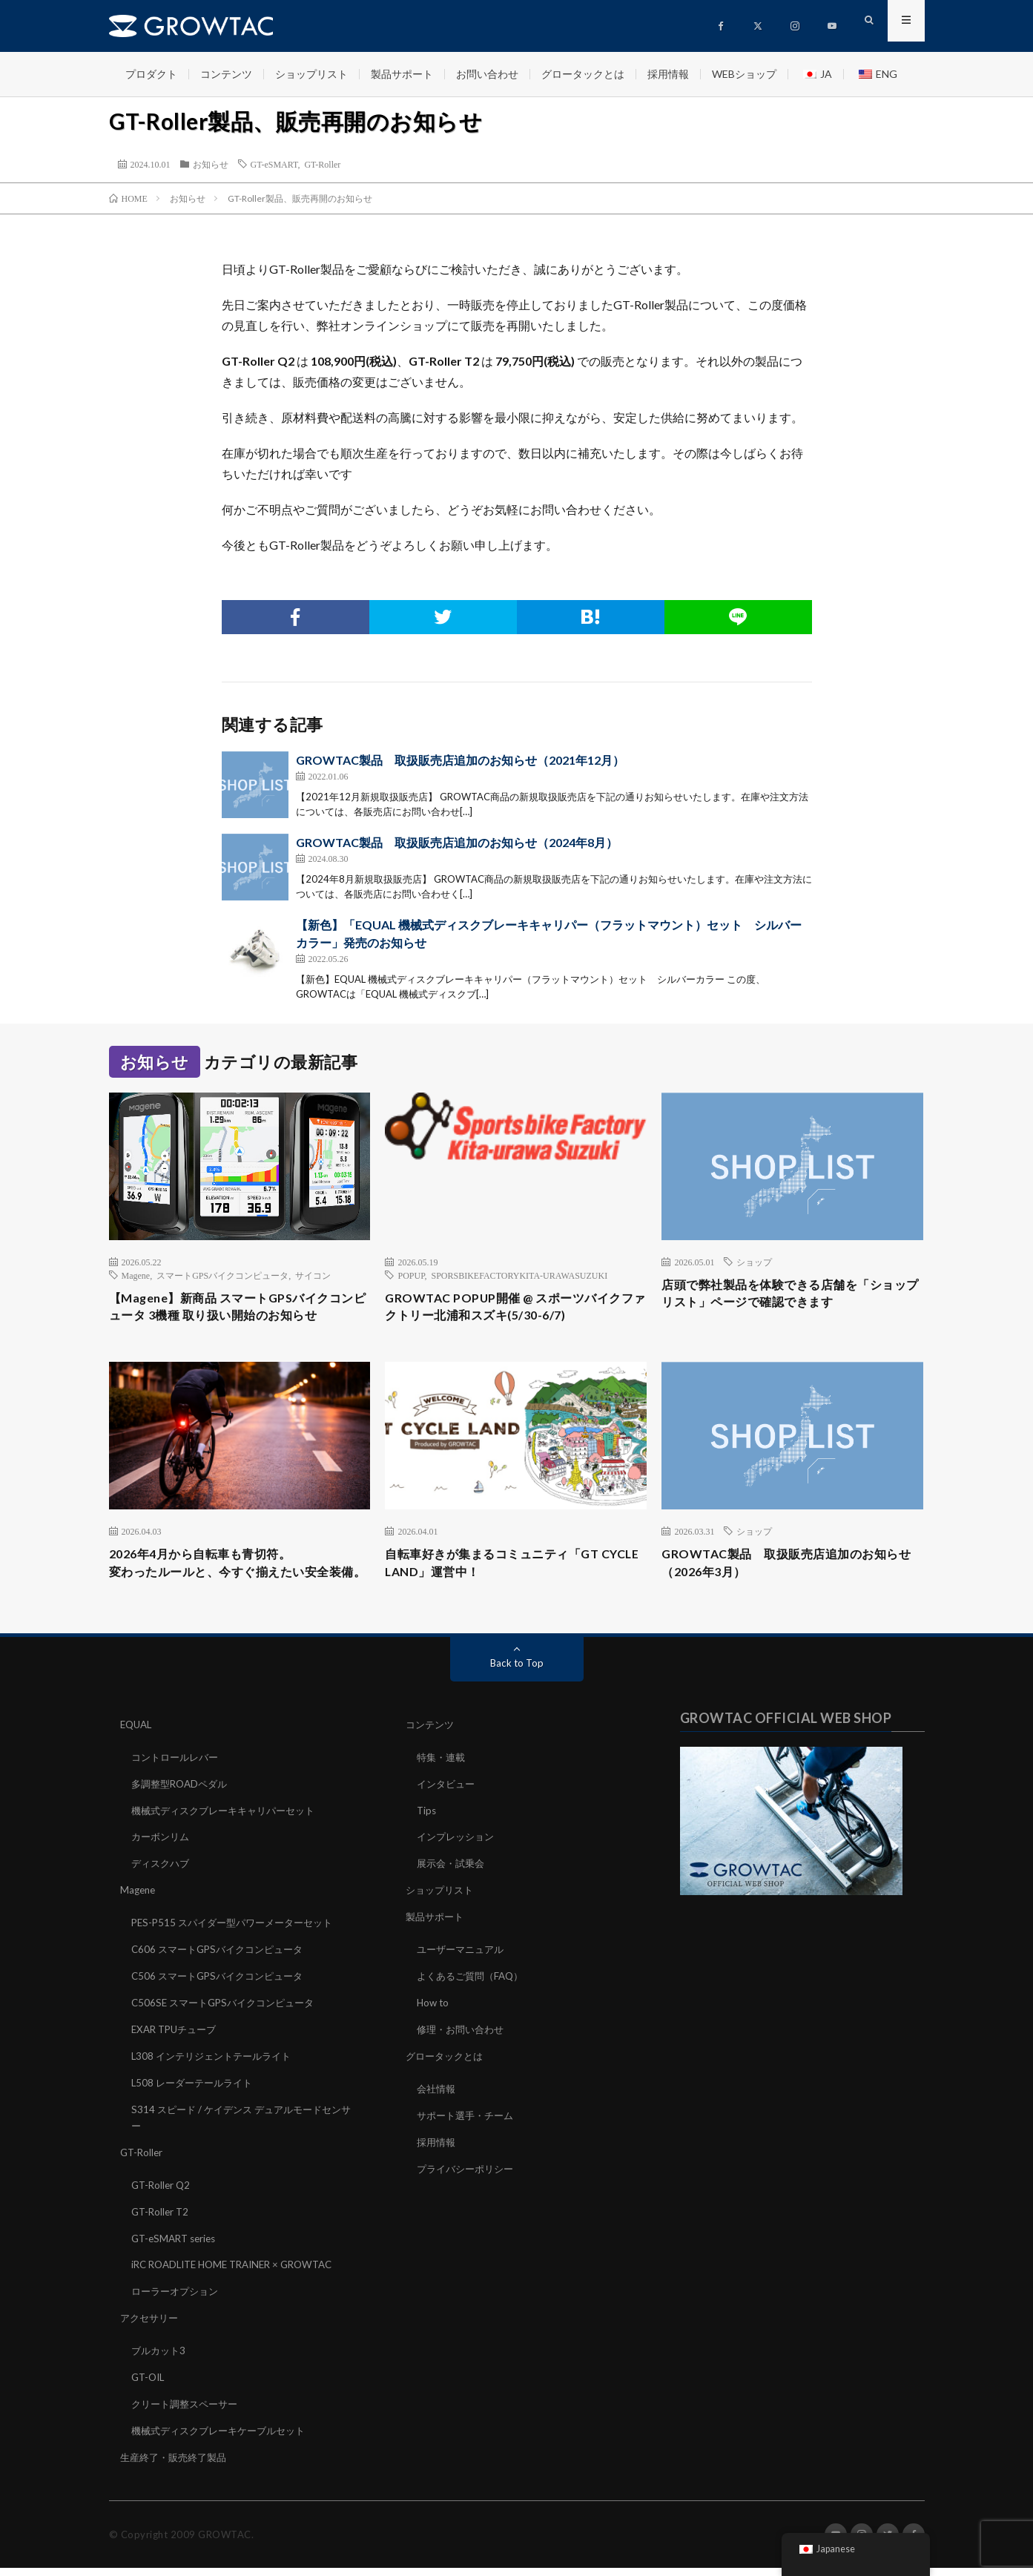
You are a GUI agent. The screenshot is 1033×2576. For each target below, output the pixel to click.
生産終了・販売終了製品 (177, 2466)
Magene (136, 1275)
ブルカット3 (160, 2362)
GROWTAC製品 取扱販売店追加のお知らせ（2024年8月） (457, 842)
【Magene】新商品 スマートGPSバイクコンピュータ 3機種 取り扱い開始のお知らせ (239, 1309)
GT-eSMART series (176, 2252)
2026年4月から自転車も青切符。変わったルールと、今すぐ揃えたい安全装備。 (239, 1578)
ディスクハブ (162, 1887)
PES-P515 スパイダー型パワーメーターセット (238, 1945)
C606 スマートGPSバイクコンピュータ (222, 1971)
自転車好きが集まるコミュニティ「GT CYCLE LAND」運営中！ (504, 1568)
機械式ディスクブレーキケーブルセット (224, 2440)
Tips (427, 1835)
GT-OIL (149, 2388)
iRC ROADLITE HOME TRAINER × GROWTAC (240, 2278)
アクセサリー (151, 2330)
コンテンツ (226, 73)
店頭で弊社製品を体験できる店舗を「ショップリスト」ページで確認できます (792, 1295)
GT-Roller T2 (161, 2226)
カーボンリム (162, 1861)
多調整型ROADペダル (182, 1809)
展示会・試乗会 (453, 1887)
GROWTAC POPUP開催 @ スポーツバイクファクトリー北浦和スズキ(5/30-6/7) (509, 1309)
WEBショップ (744, 73)
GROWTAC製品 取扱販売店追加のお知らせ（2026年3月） (786, 1568)
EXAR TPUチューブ (177, 2049)
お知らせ (210, 163)
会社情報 (437, 2107)
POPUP (410, 1275)
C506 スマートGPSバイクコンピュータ (222, 1997)
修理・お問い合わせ (463, 2049)
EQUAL (137, 1751)
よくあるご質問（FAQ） (474, 1997)
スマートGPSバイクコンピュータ (222, 1275)
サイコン (313, 1275)
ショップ (754, 1261)
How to (434, 2023)
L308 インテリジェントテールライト (216, 2075)
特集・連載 (443, 1783)
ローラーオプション (178, 2304)
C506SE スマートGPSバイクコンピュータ (228, 2023)
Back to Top (516, 1690)
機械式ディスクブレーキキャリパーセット (230, 1835)
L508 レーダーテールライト (195, 2101)
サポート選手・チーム (469, 2133)
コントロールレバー (178, 1783)
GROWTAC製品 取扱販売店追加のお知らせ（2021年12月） (460, 760)
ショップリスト (311, 73)
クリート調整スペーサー (188, 2414)
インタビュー (448, 1809)
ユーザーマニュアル (463, 1971)
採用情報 (668, 73)
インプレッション (458, 1861)
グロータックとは (582, 73)
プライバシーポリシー (469, 2184)
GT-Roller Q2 (162, 2200)
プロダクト (151, 73)
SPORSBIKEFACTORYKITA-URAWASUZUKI (519, 1275)
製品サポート (402, 73)
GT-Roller (322, 163)
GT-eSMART (274, 163)
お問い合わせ (487, 73)
